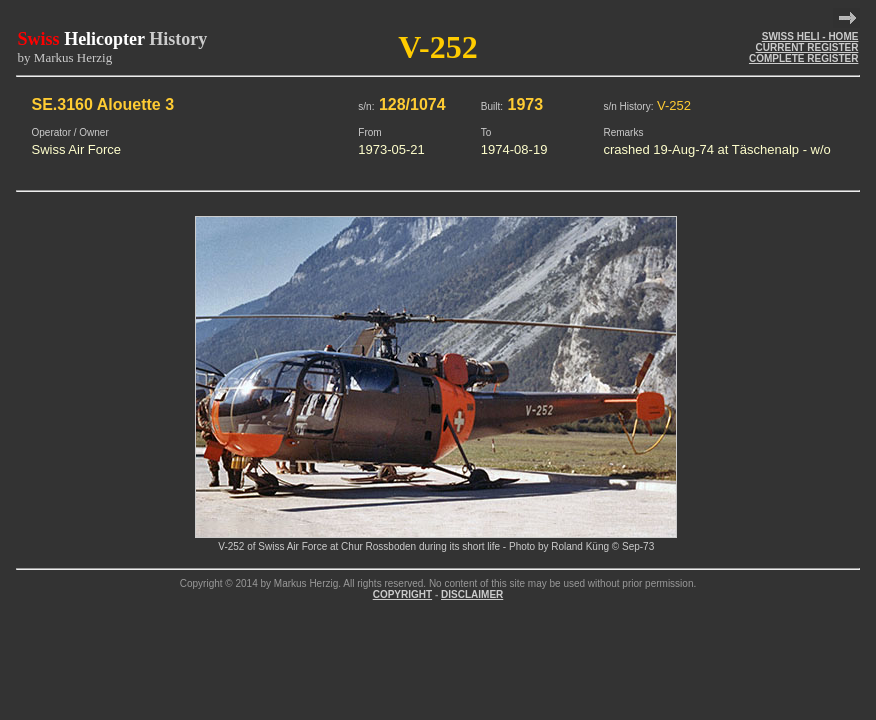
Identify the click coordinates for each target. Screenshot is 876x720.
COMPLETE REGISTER (803, 58)
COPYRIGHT (402, 594)
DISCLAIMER (472, 594)
